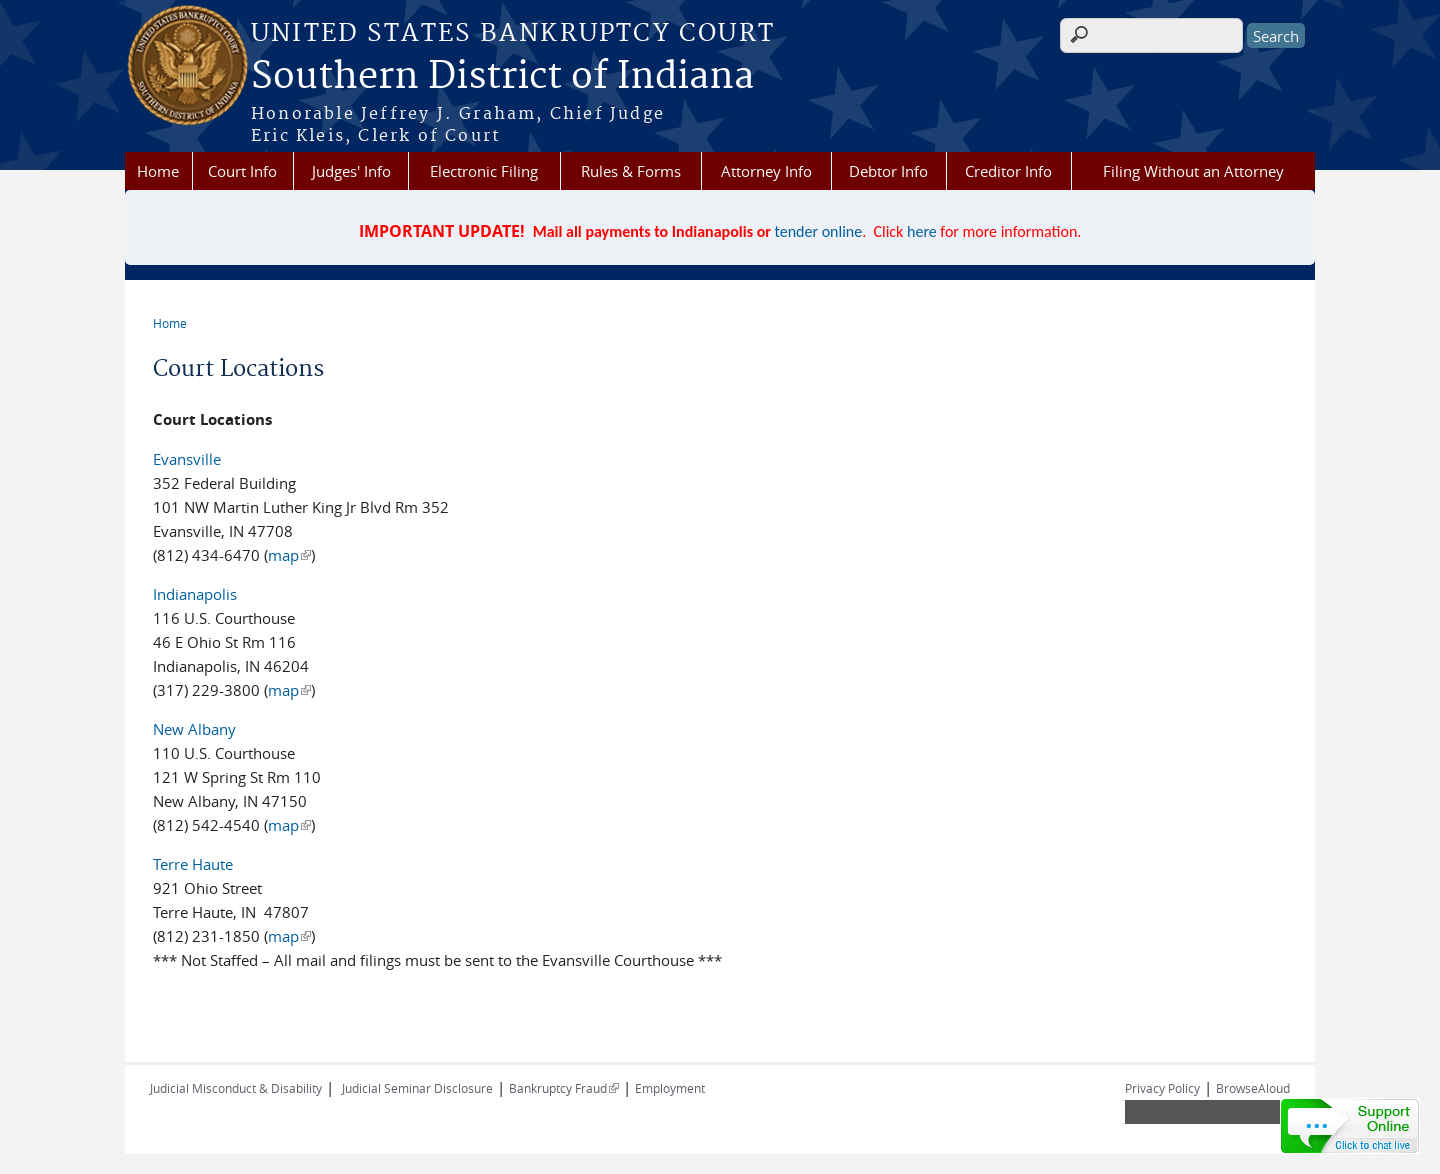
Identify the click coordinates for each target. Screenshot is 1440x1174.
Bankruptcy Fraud (564, 1088)
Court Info (242, 171)
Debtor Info (888, 171)
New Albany (194, 729)
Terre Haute (193, 864)
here (922, 231)
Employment (670, 1088)
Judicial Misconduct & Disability (236, 1088)
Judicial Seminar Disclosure (417, 1088)
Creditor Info (1008, 171)
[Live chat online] (1350, 1126)
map (289, 555)
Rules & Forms (631, 171)
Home (158, 171)
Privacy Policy (1162, 1088)
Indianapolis (195, 594)
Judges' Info (351, 171)
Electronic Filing (484, 171)
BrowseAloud (1253, 1088)
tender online (819, 231)
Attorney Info (766, 171)
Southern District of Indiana (502, 77)
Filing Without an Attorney (1193, 171)
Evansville (187, 459)
